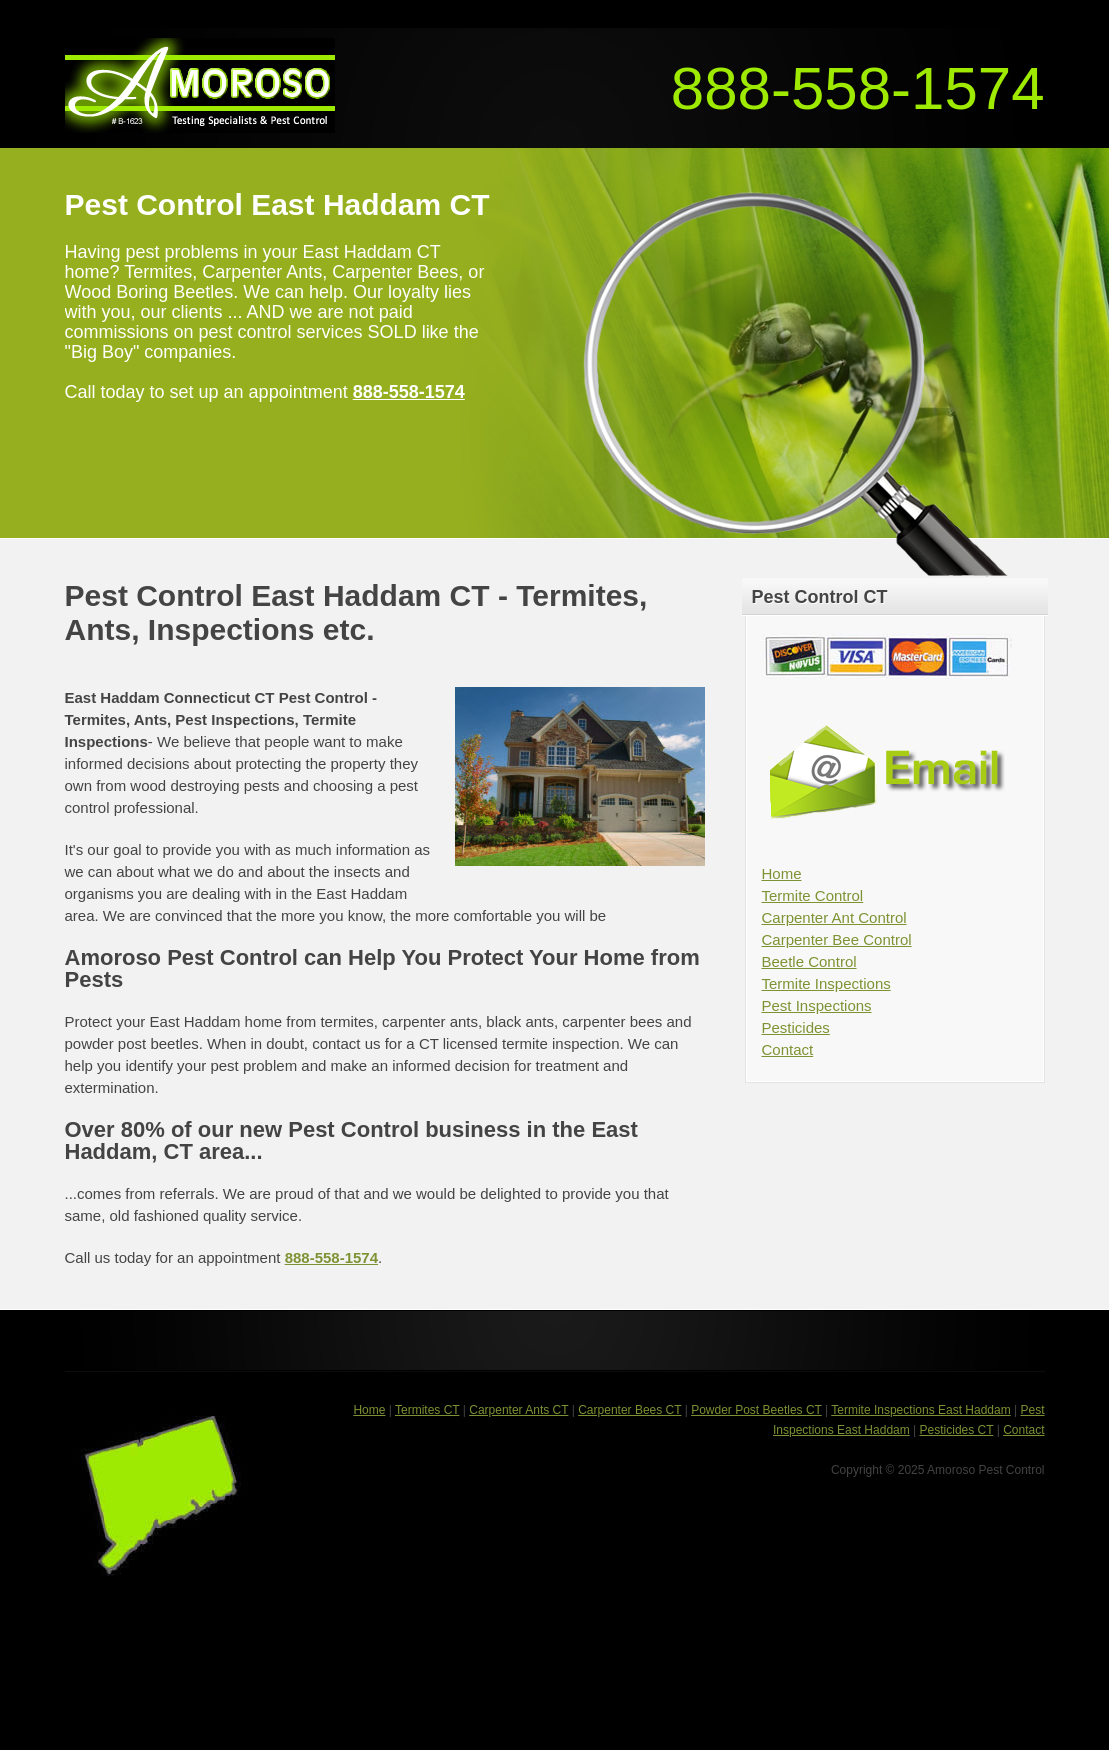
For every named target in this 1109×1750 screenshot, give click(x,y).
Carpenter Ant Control (834, 917)
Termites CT (427, 1410)
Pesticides (796, 1027)
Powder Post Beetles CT (756, 1410)
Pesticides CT (957, 1430)
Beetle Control (809, 961)
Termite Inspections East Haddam (920, 1410)
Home (782, 873)
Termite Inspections (826, 983)
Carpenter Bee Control (837, 939)
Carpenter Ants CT (518, 1410)
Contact (788, 1049)
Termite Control (813, 895)
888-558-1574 (858, 88)
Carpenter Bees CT (629, 1410)
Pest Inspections (817, 1005)
